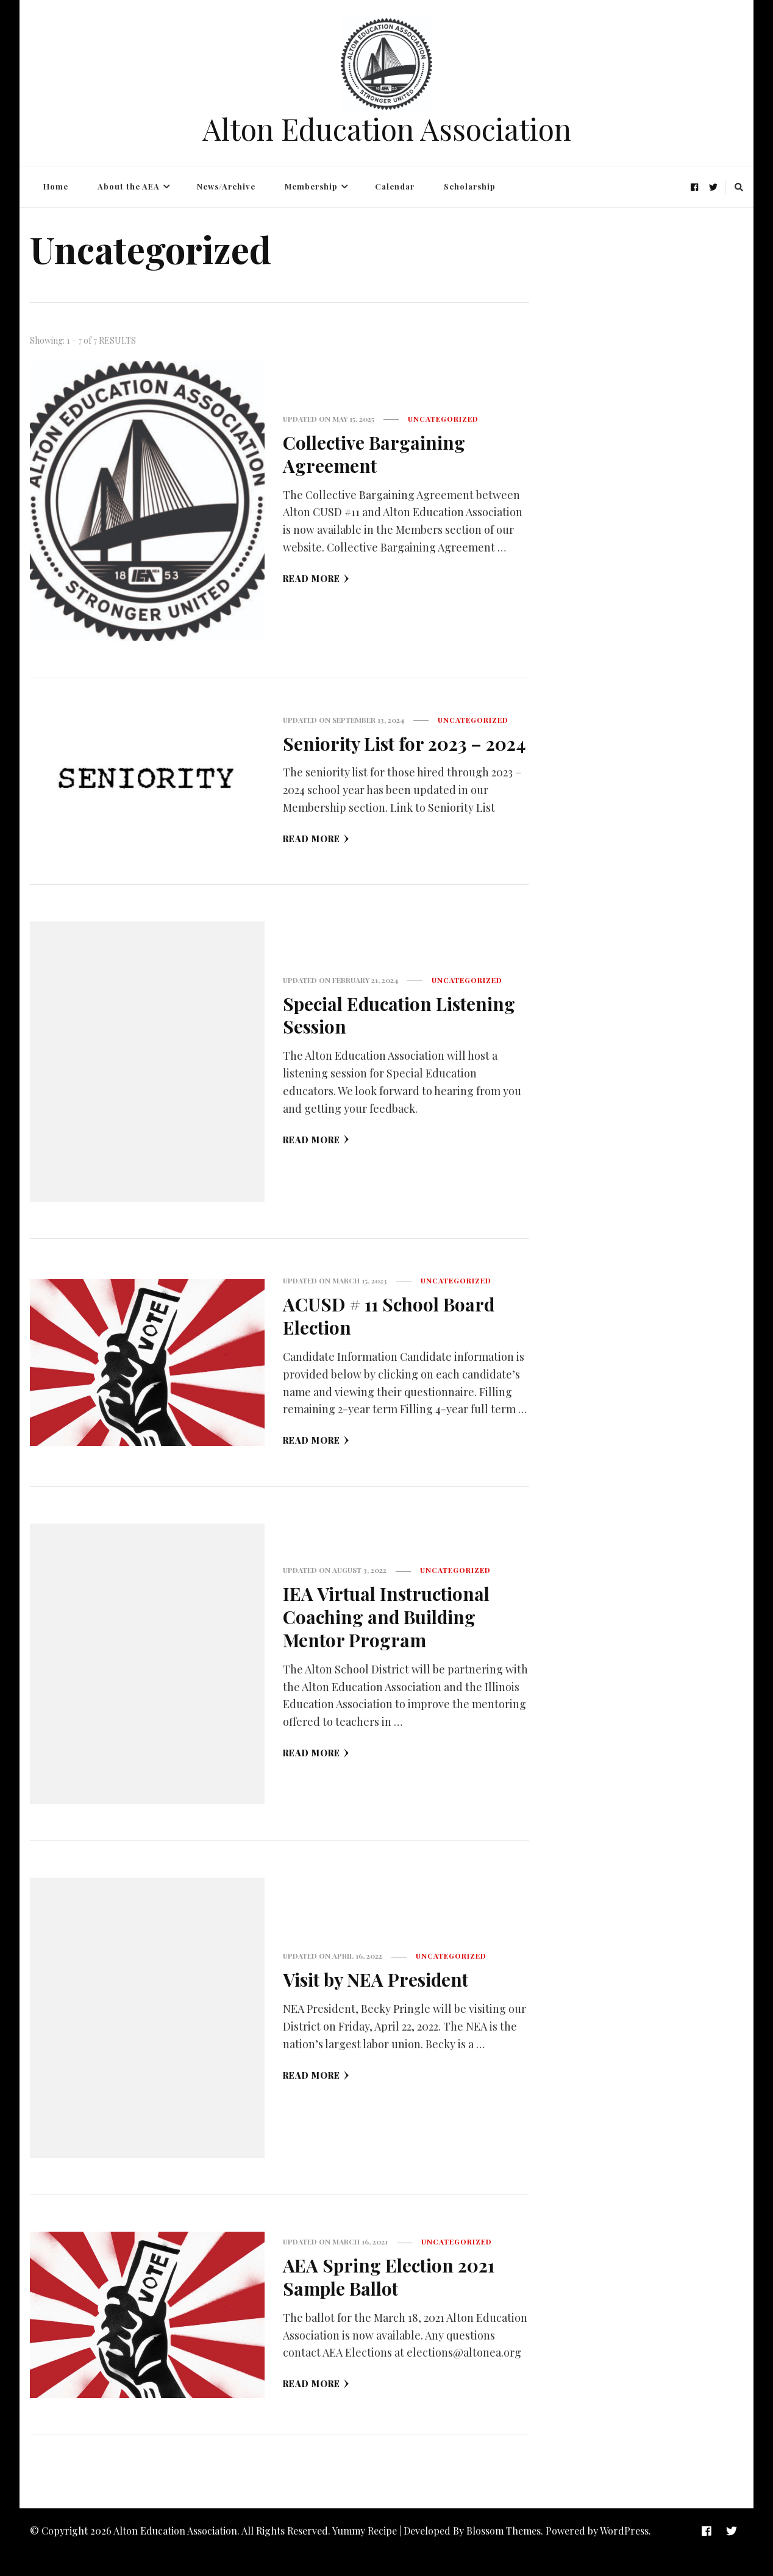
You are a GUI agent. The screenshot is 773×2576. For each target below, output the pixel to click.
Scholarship (470, 186)
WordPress (624, 2553)
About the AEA (129, 186)
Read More (316, 578)
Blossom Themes (503, 2553)
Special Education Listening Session (401, 1037)
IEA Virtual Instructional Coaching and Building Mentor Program (387, 1638)
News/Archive (226, 186)
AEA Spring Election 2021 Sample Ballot (391, 2299)
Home (55, 186)
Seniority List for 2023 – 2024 (384, 755)
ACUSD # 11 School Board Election (391, 1338)
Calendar (395, 186)
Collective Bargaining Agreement (375, 454)
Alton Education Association (386, 128)
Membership (311, 186)
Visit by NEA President (377, 2001)
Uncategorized (443, 419)
